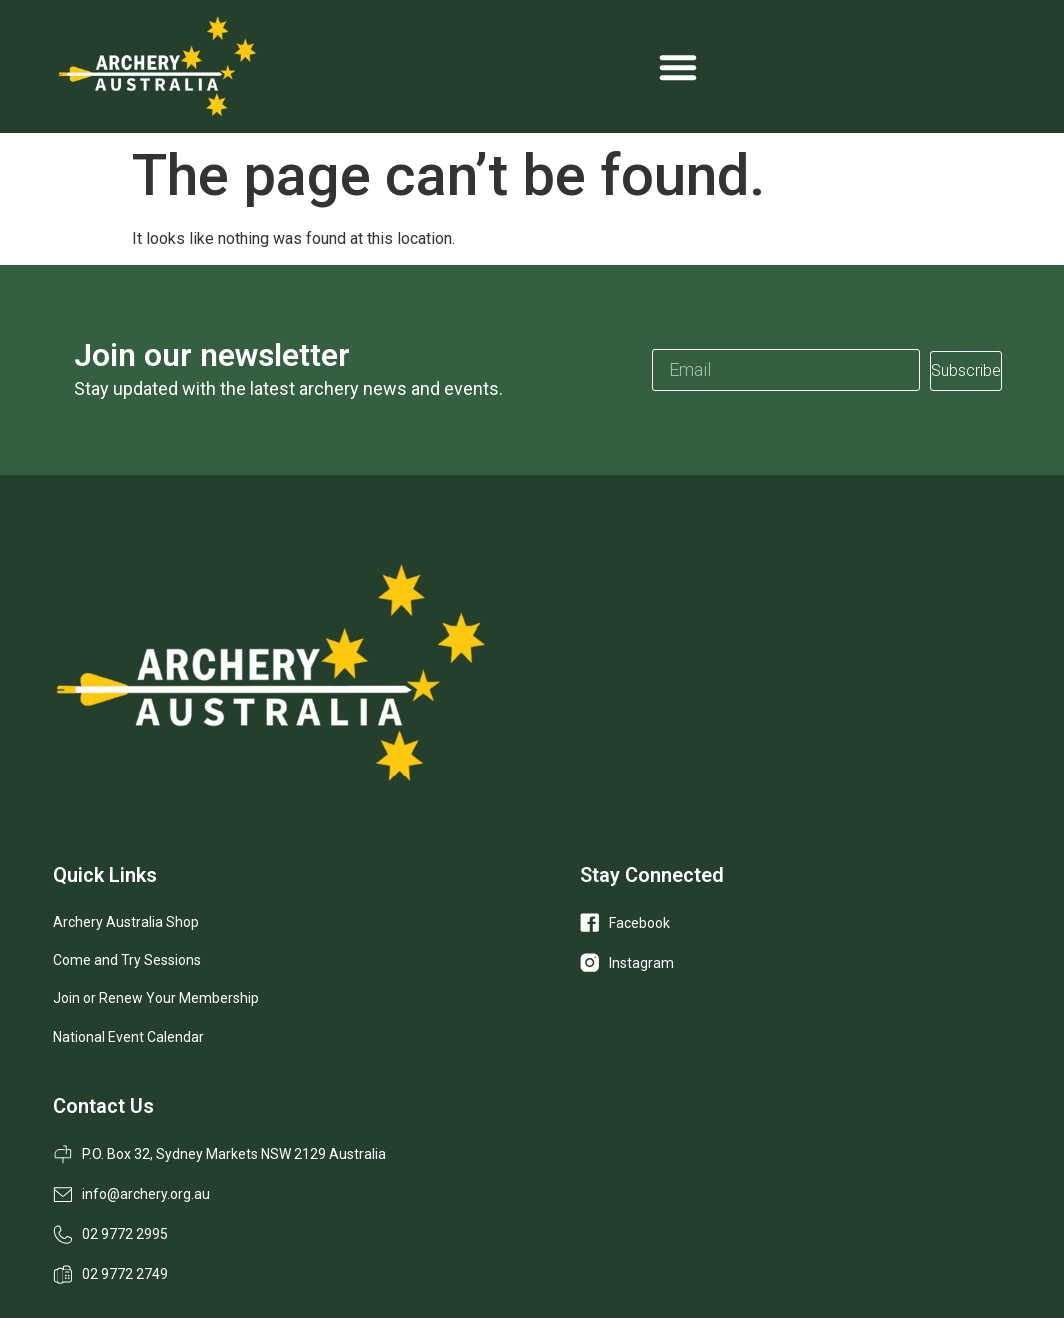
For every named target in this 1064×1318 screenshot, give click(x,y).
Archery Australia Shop (126, 922)
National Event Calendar (128, 1037)
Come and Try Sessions (127, 960)
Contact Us (103, 1106)
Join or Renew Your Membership (156, 998)
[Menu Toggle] (678, 67)
